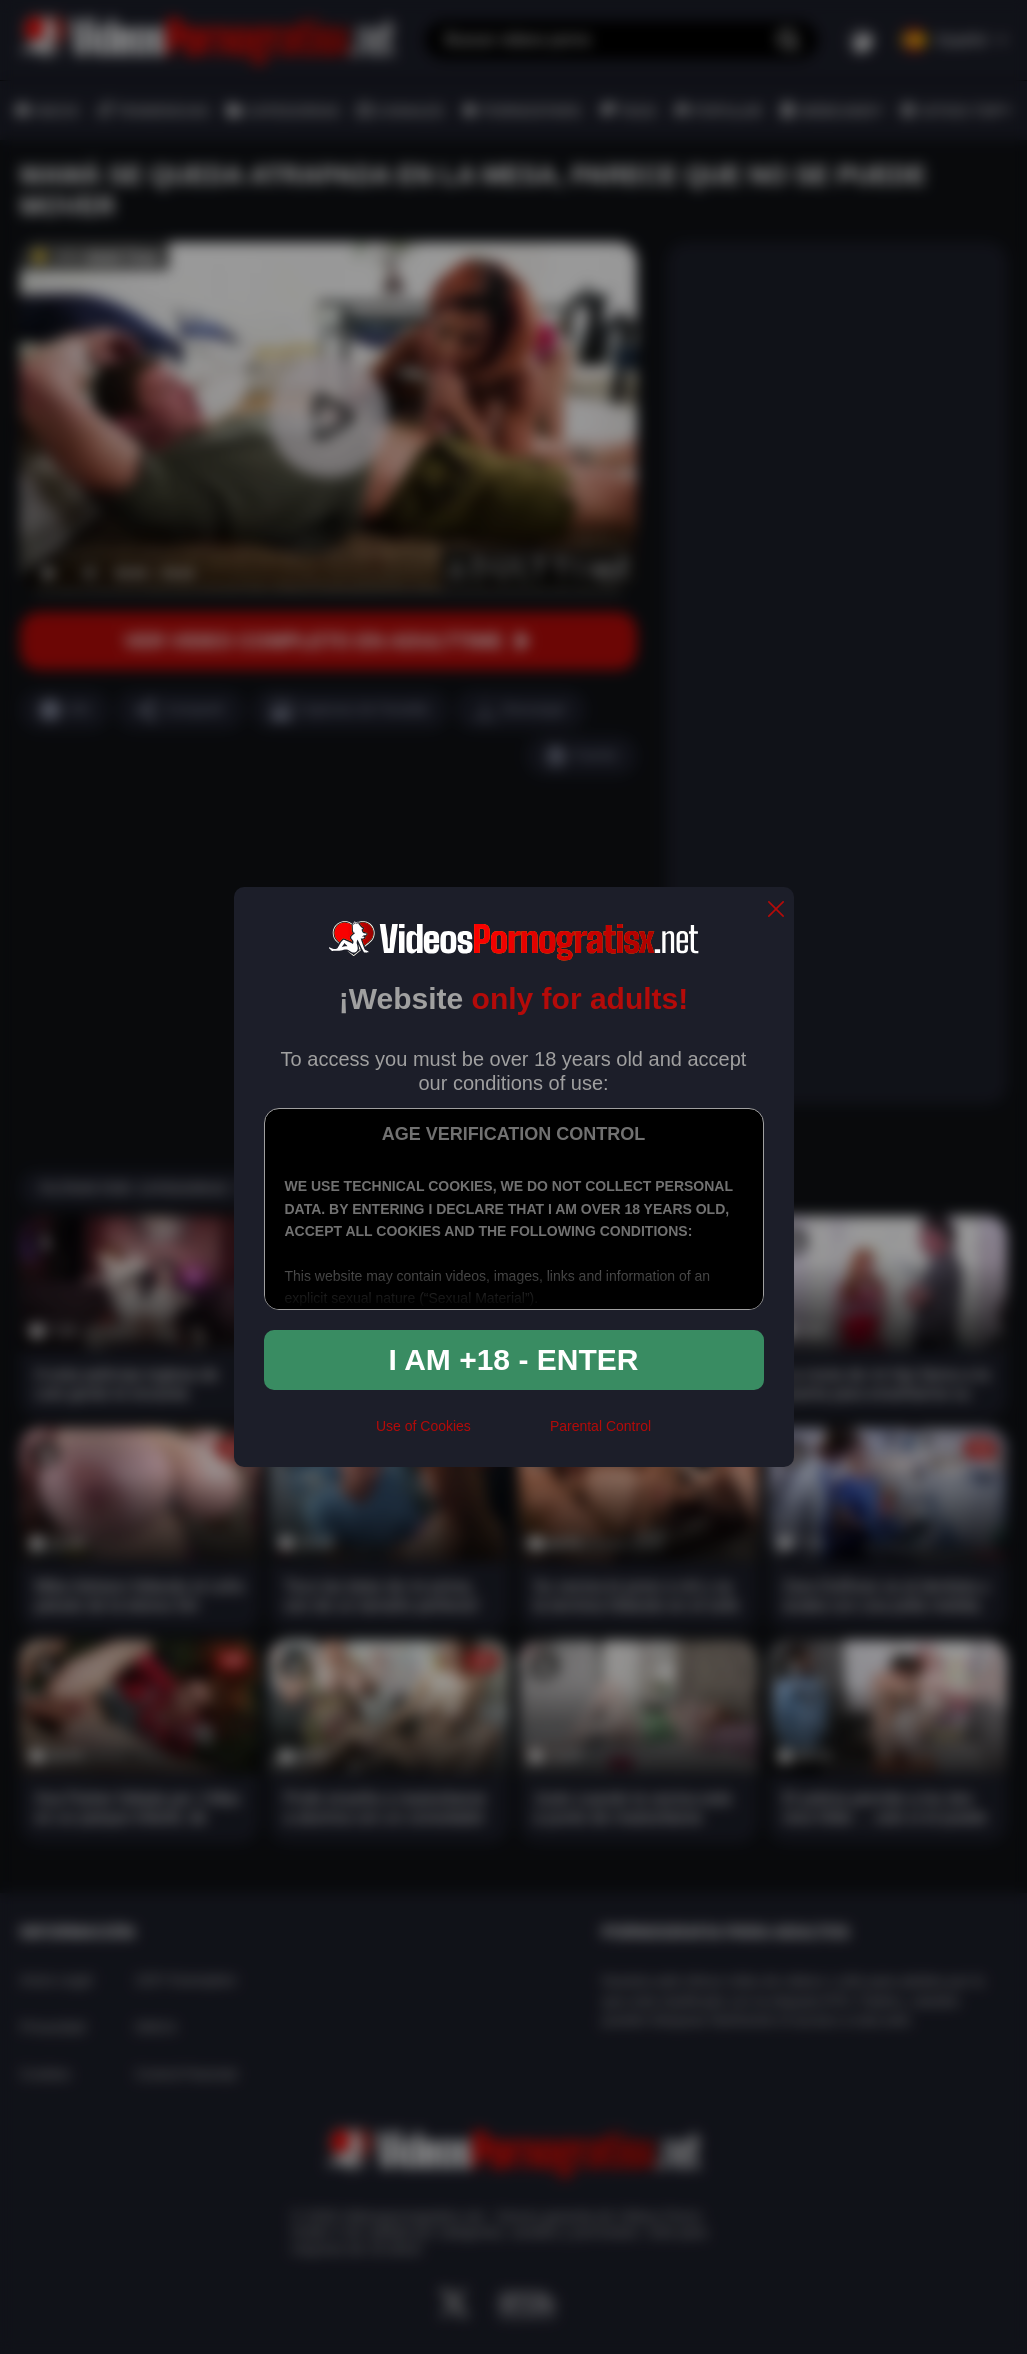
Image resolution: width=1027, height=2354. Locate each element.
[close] (776, 910)
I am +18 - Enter (514, 1359)
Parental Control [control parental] (600, 1426)
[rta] (510, 1435)
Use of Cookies (423, 1426)
